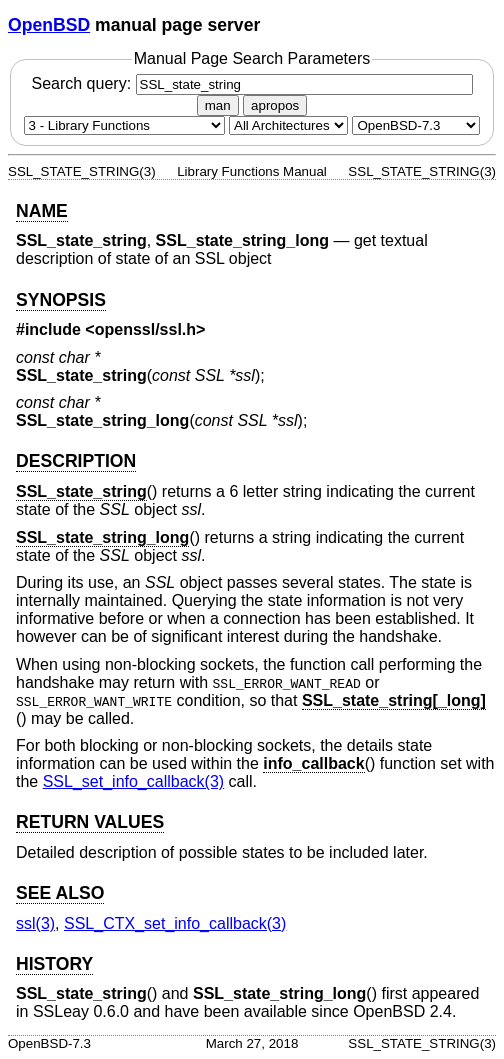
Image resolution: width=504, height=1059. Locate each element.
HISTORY (54, 964)
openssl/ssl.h (145, 329)
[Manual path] (416, 125)
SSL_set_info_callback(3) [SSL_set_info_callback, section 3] (133, 781)
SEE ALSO (60, 893)
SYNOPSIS (61, 300)
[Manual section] (124, 125)
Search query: (251, 83)
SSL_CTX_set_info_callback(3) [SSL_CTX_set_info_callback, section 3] (175, 923)
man (218, 105)
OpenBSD (49, 25)
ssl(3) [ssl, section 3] (35, 923)
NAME (42, 211)
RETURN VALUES (90, 822)
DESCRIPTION (76, 461)
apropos (275, 105)
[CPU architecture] (288, 125)
